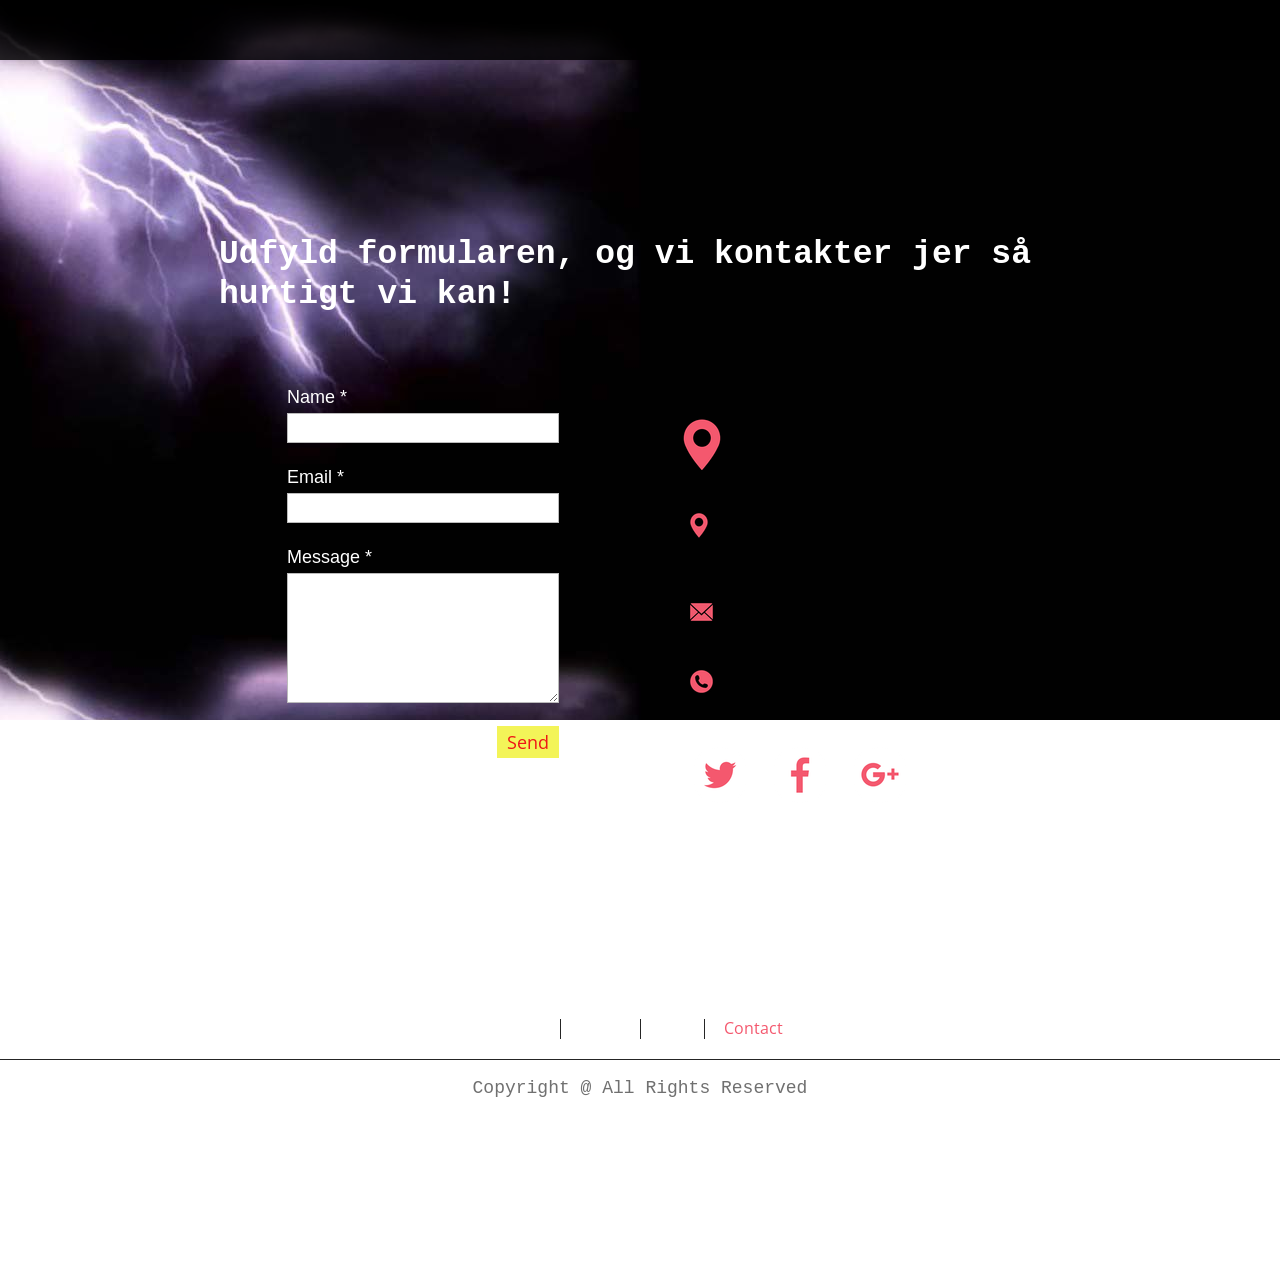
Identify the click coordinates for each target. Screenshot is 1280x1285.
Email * (315, 477)
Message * (329, 557)
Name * (317, 397)
